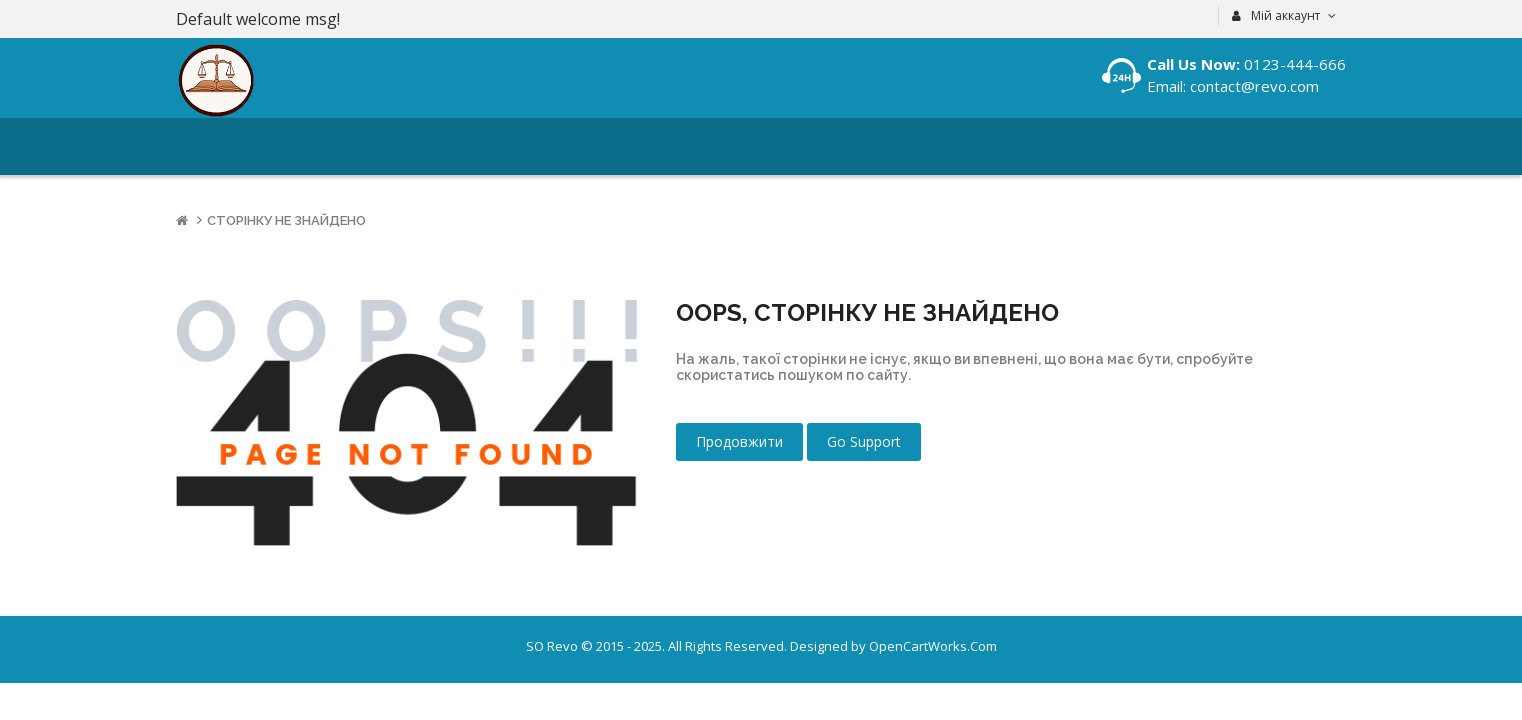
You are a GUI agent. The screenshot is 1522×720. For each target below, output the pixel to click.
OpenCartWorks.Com (933, 646)
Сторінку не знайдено (286, 220)
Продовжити (739, 441)
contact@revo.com (1252, 86)
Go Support (864, 441)
